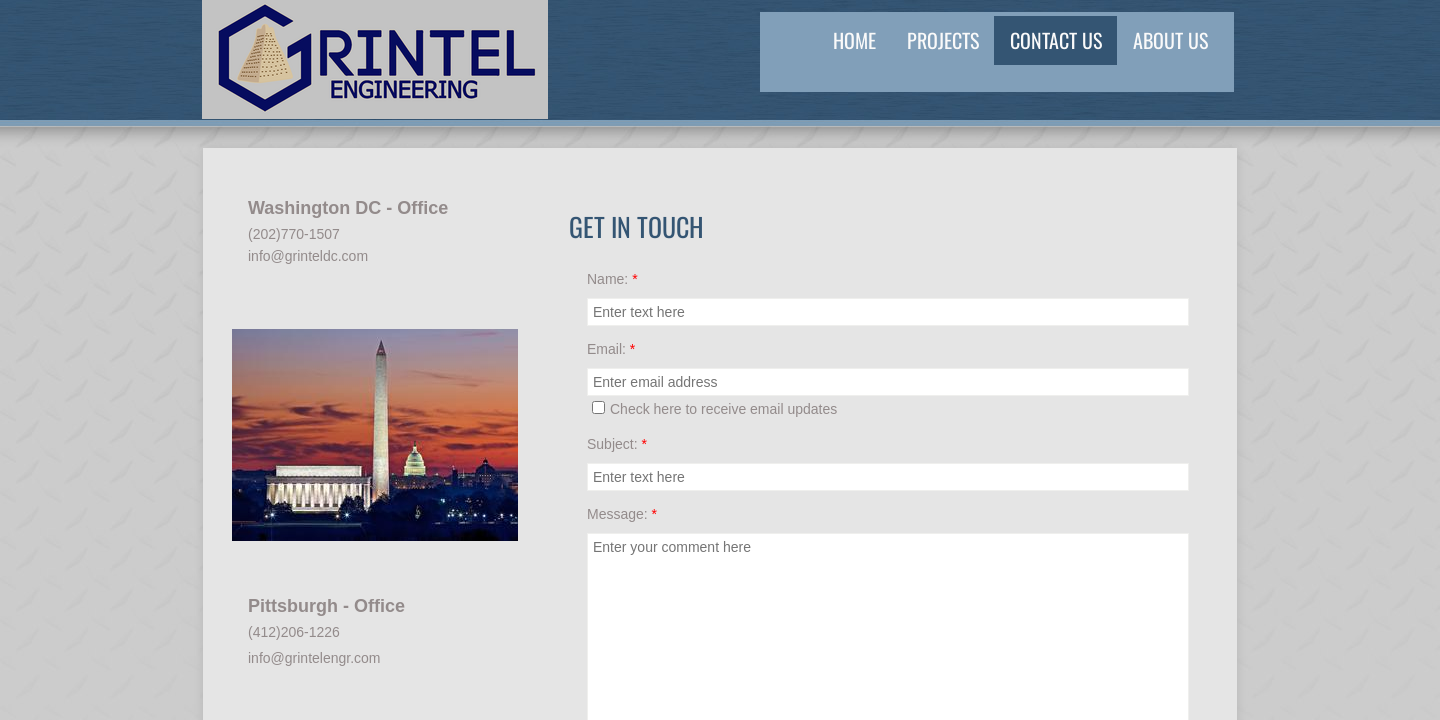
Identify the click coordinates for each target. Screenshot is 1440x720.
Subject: (617, 444)
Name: (612, 279)
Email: (611, 349)
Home (854, 40)
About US (1170, 40)
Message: (622, 514)
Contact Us (1056, 40)
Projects (943, 40)
